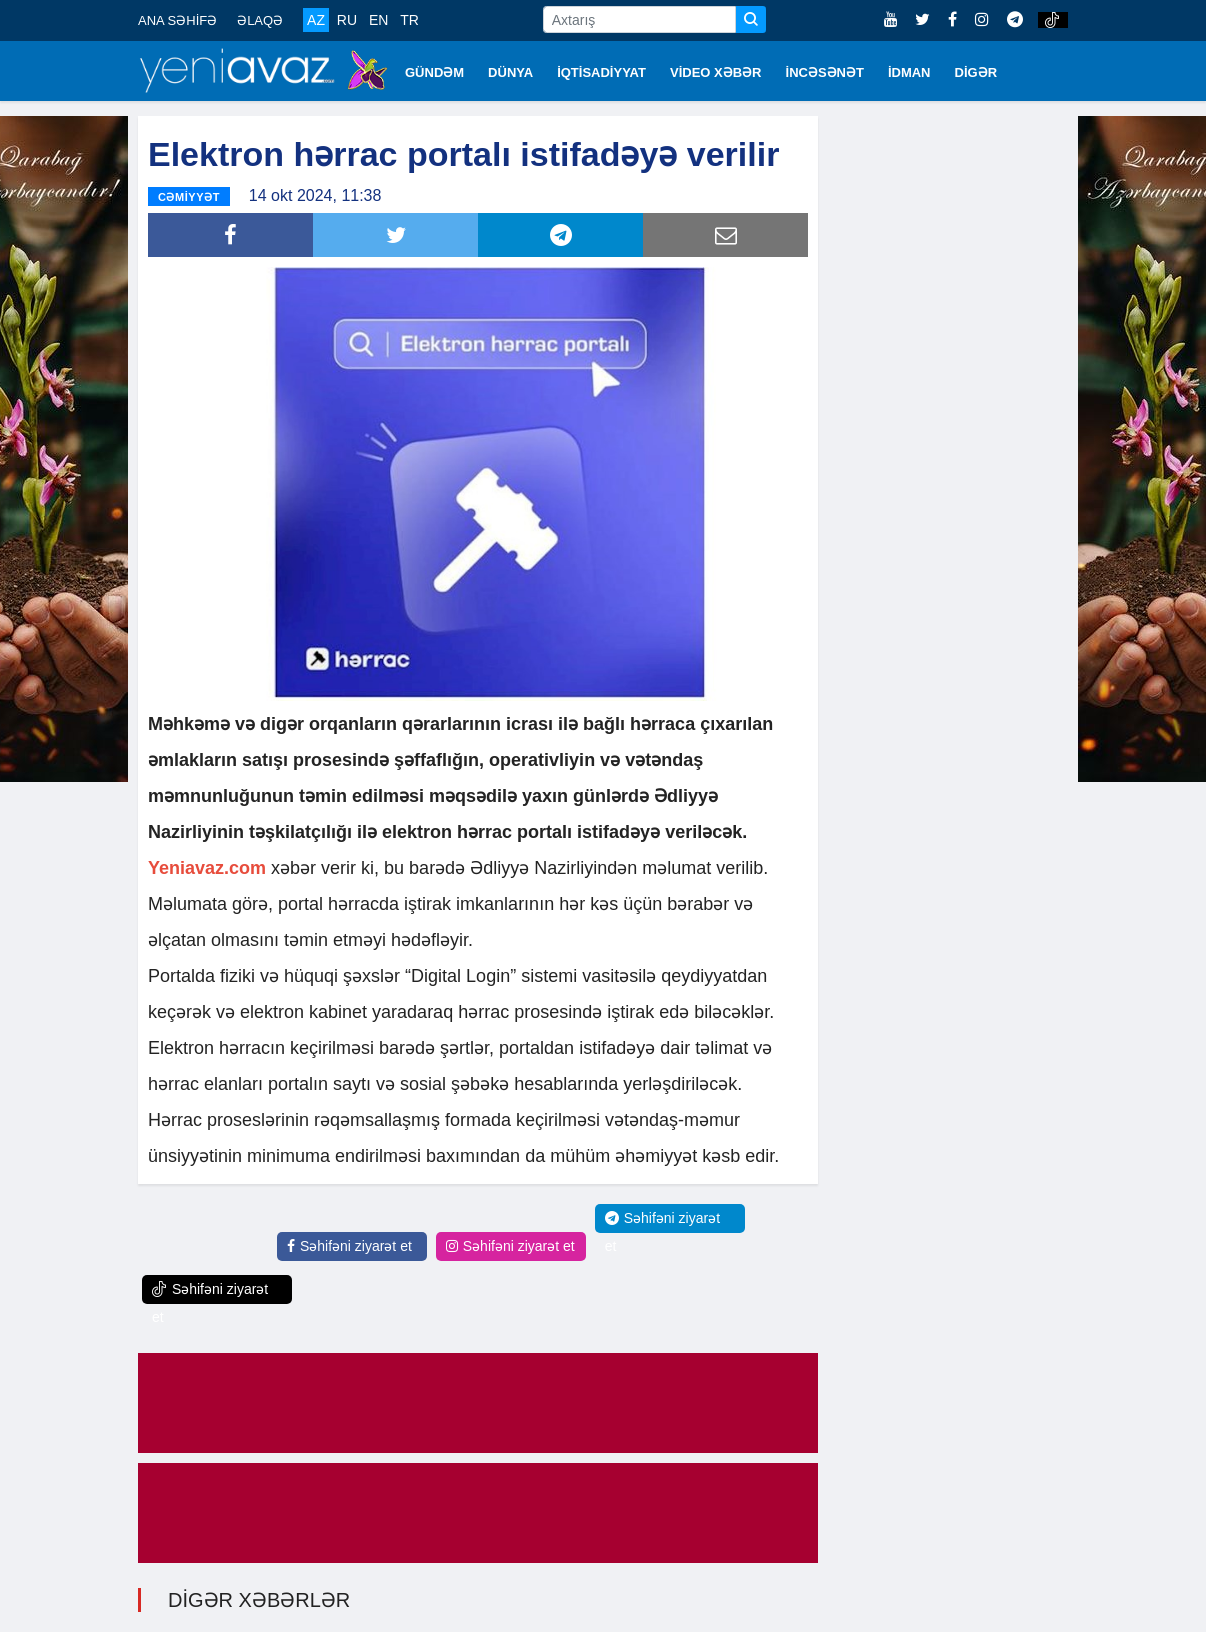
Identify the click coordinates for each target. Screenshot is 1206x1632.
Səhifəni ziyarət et (349, 1246)
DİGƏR (976, 72)
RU (347, 20)
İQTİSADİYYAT (601, 72)
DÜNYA (510, 72)
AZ (316, 20)
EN (378, 20)
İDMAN (909, 72)
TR (409, 20)
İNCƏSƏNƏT (825, 72)
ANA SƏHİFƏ (177, 20)
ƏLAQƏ (260, 20)
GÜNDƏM (434, 72)
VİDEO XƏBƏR (716, 72)
